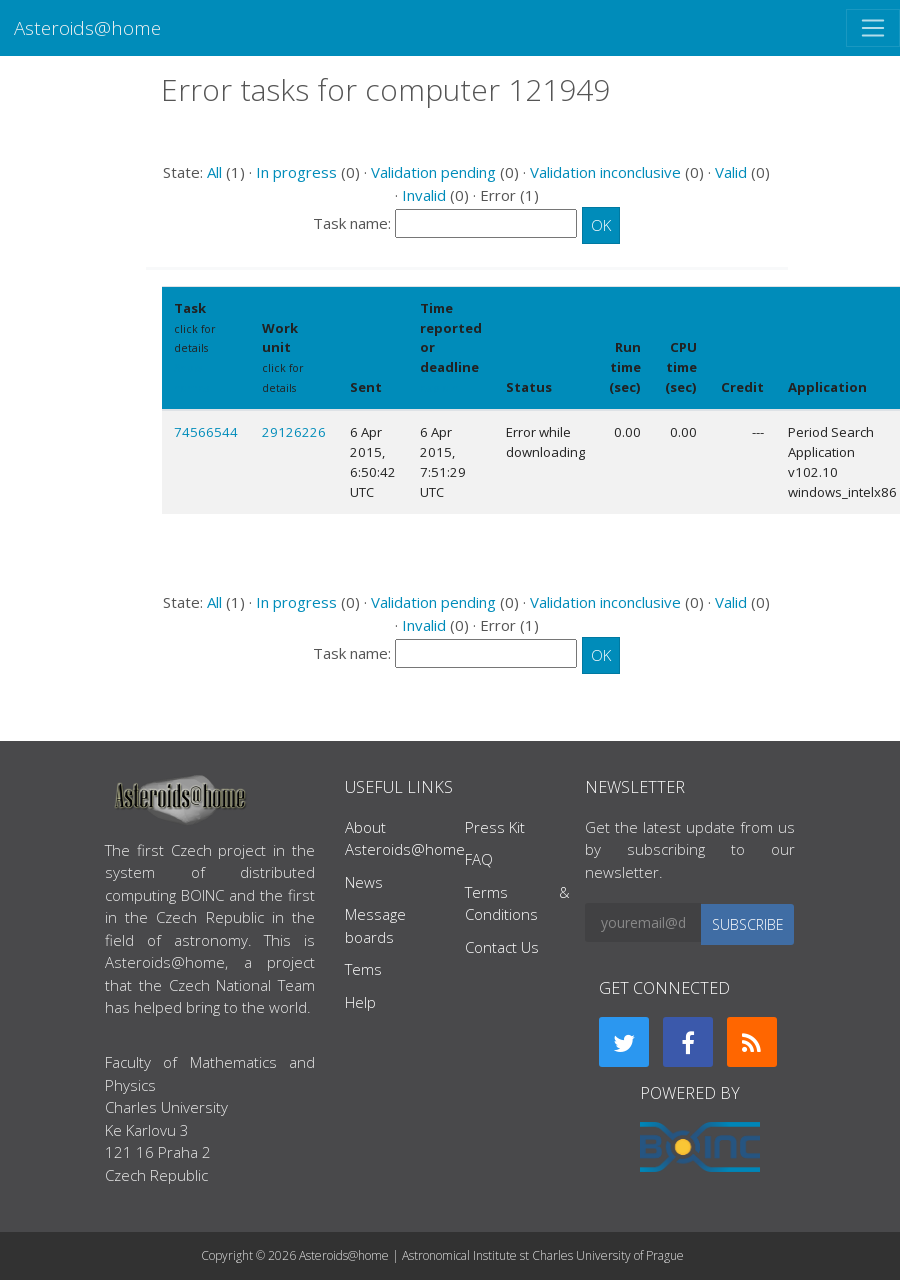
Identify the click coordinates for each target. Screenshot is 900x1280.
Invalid (424, 195)
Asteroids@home (87, 27)
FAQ (479, 859)
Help (360, 1002)
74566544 (206, 432)
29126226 (294, 432)
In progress (296, 172)
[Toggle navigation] (873, 28)
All (214, 172)
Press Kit (495, 827)
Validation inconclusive (605, 172)
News (364, 882)
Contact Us (502, 947)
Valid (731, 172)
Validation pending (433, 172)
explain (439, 388)
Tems (363, 969)
